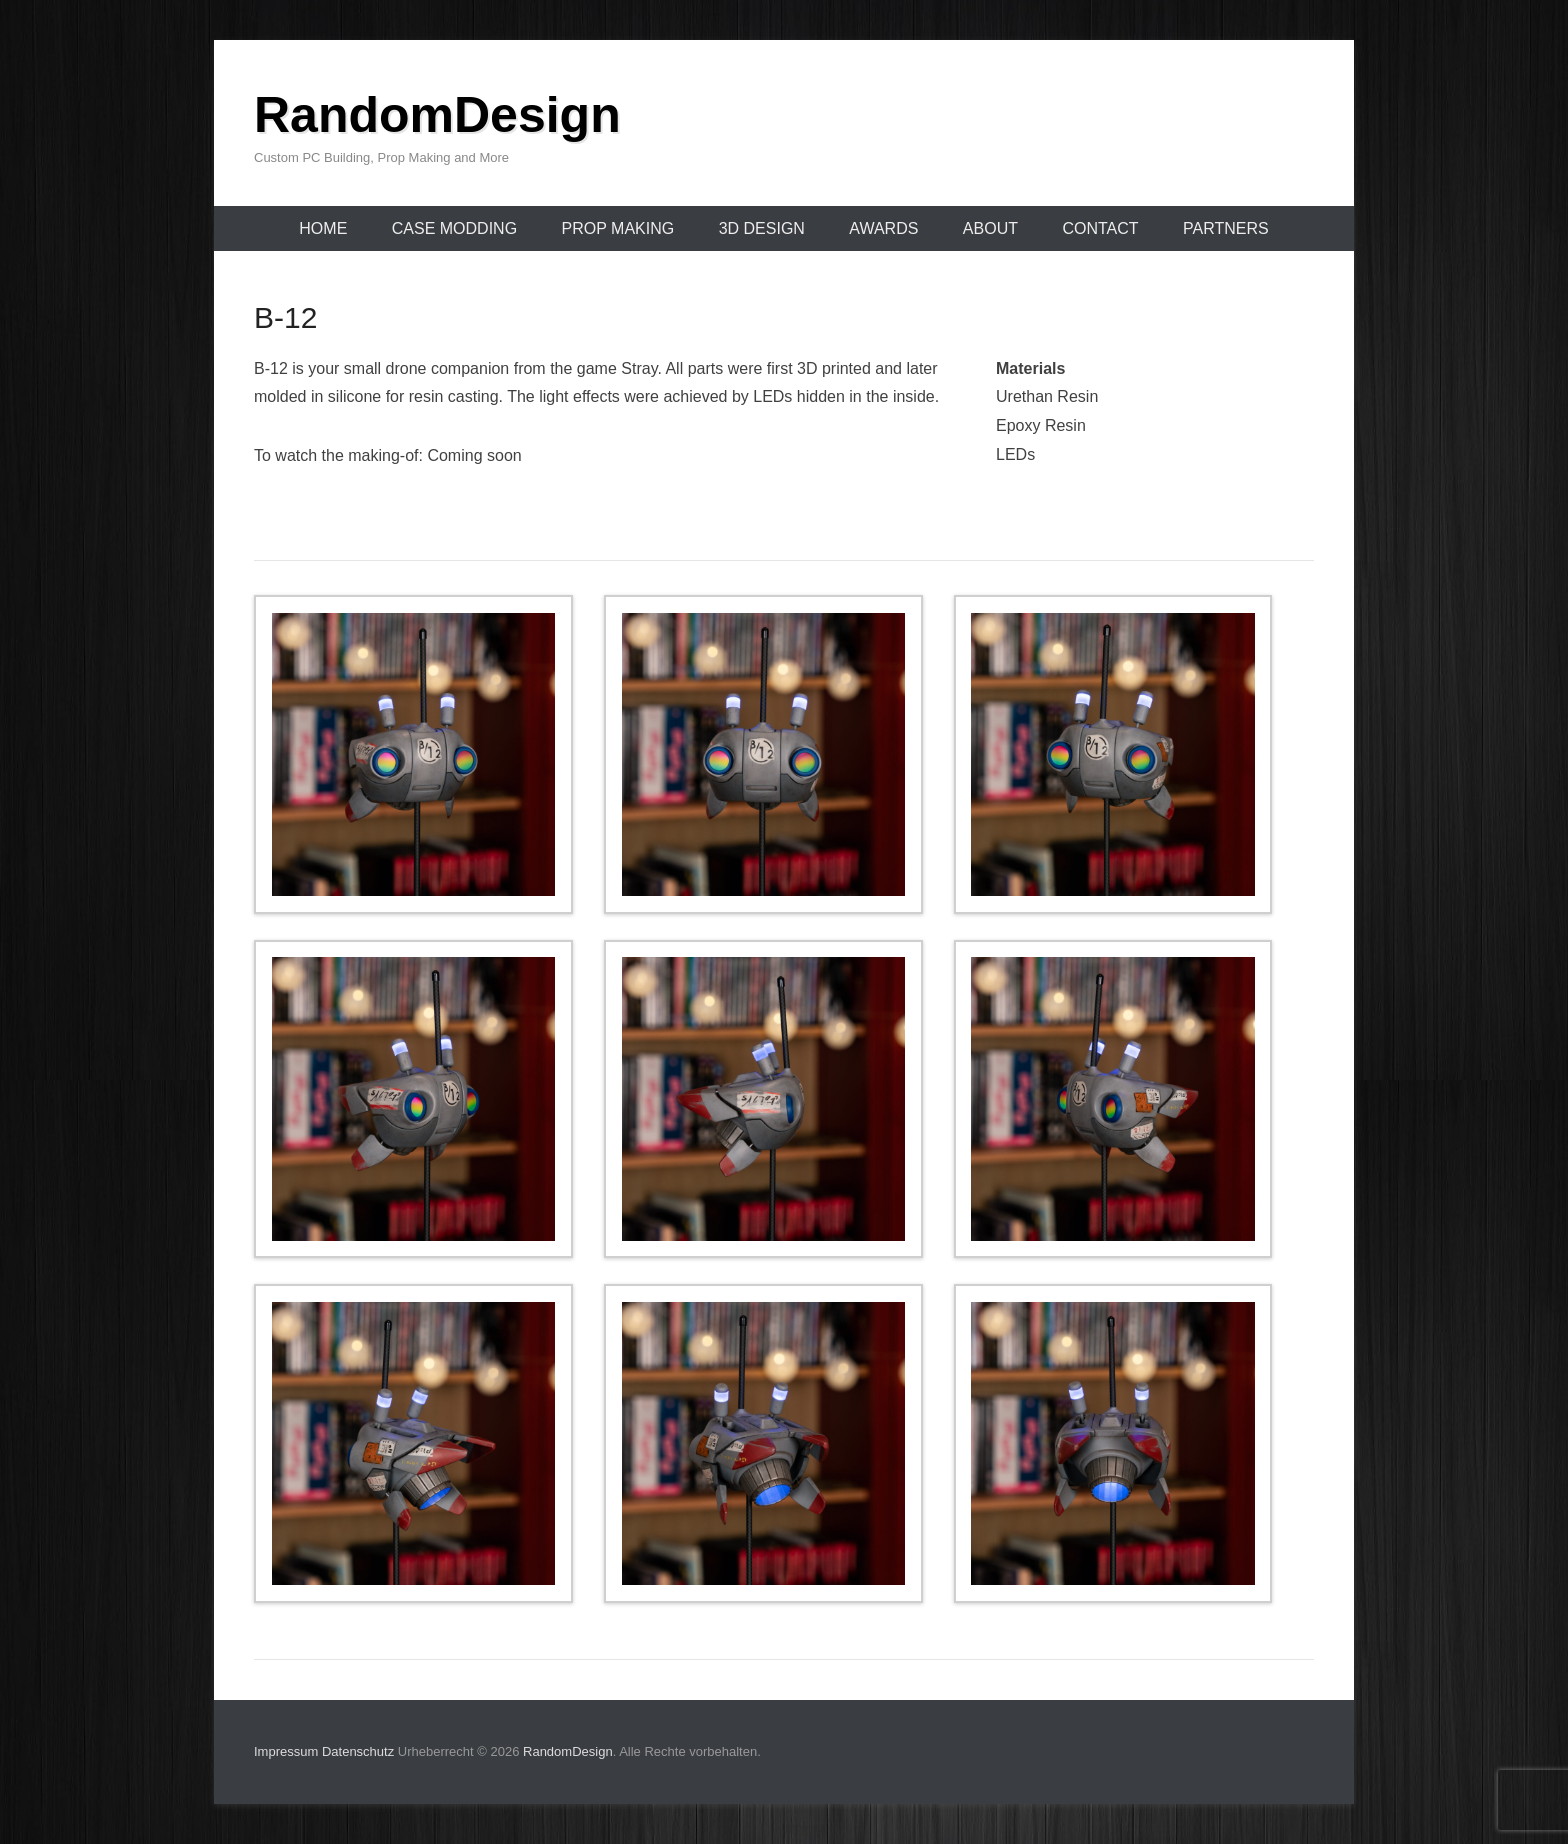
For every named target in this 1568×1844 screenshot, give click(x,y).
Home (323, 228)
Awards (883, 228)
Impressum (286, 1751)
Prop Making (618, 228)
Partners (1226, 228)
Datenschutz (358, 1751)
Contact (1100, 228)
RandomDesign (437, 115)
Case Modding (454, 228)
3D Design (762, 228)
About (990, 228)
